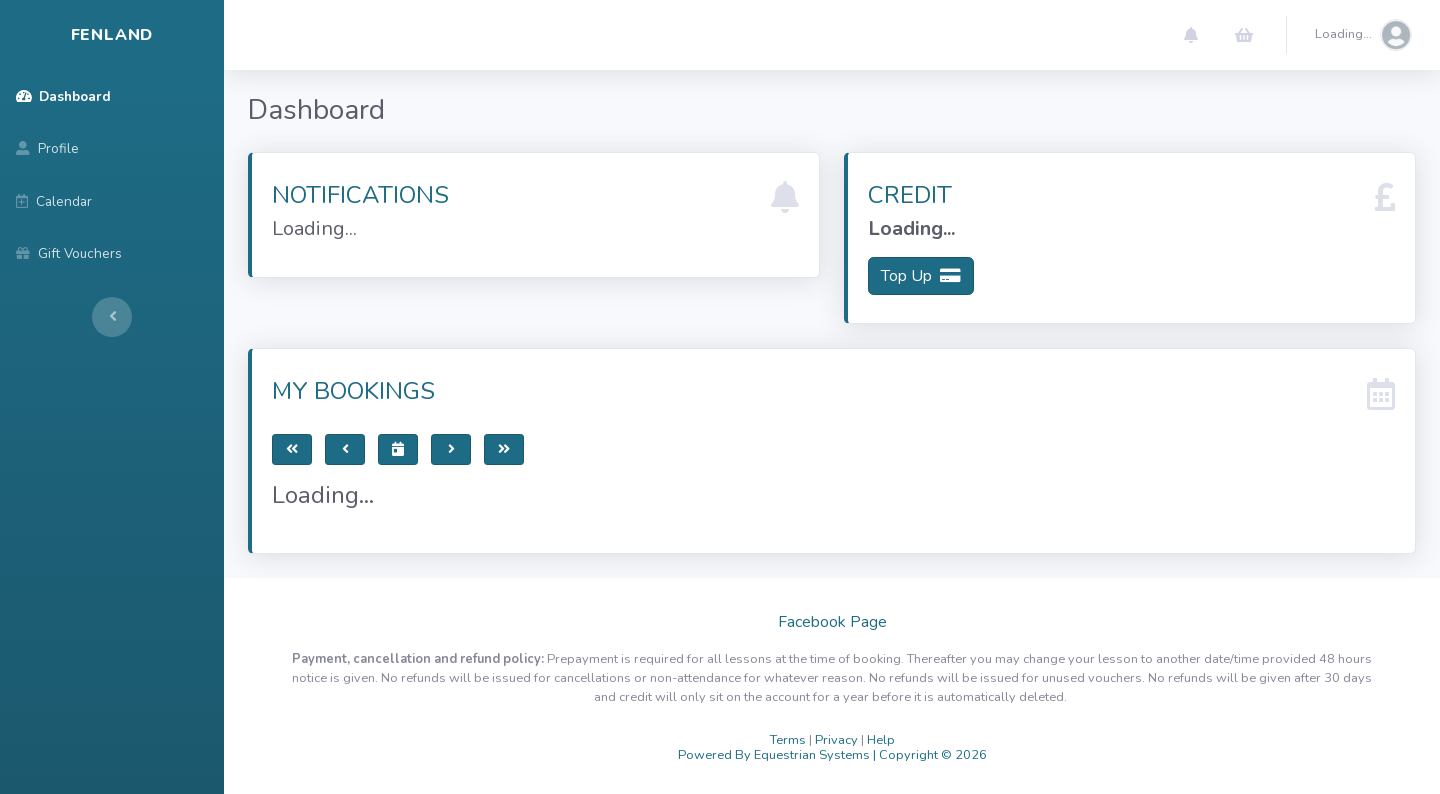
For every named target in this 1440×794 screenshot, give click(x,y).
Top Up (921, 276)
